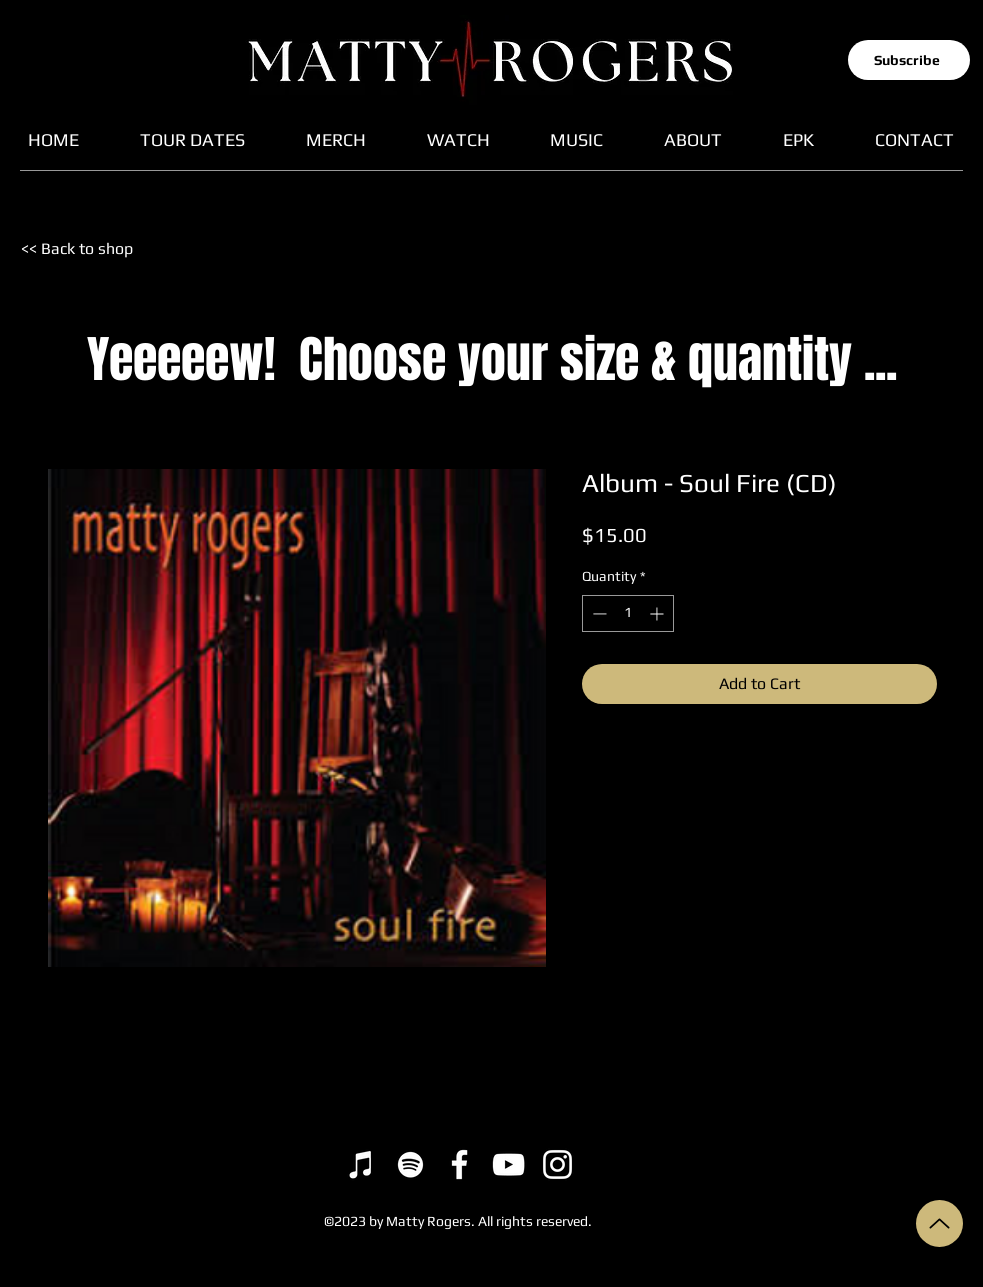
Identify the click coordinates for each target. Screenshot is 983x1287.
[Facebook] (459, 1164)
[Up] (939, 1223)
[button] (909, 60)
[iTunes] (361, 1164)
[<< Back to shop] (90, 249)
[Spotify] (410, 1164)
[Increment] (658, 613)
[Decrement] (597, 613)
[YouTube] (508, 1164)
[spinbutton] (628, 613)
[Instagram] (557, 1164)
